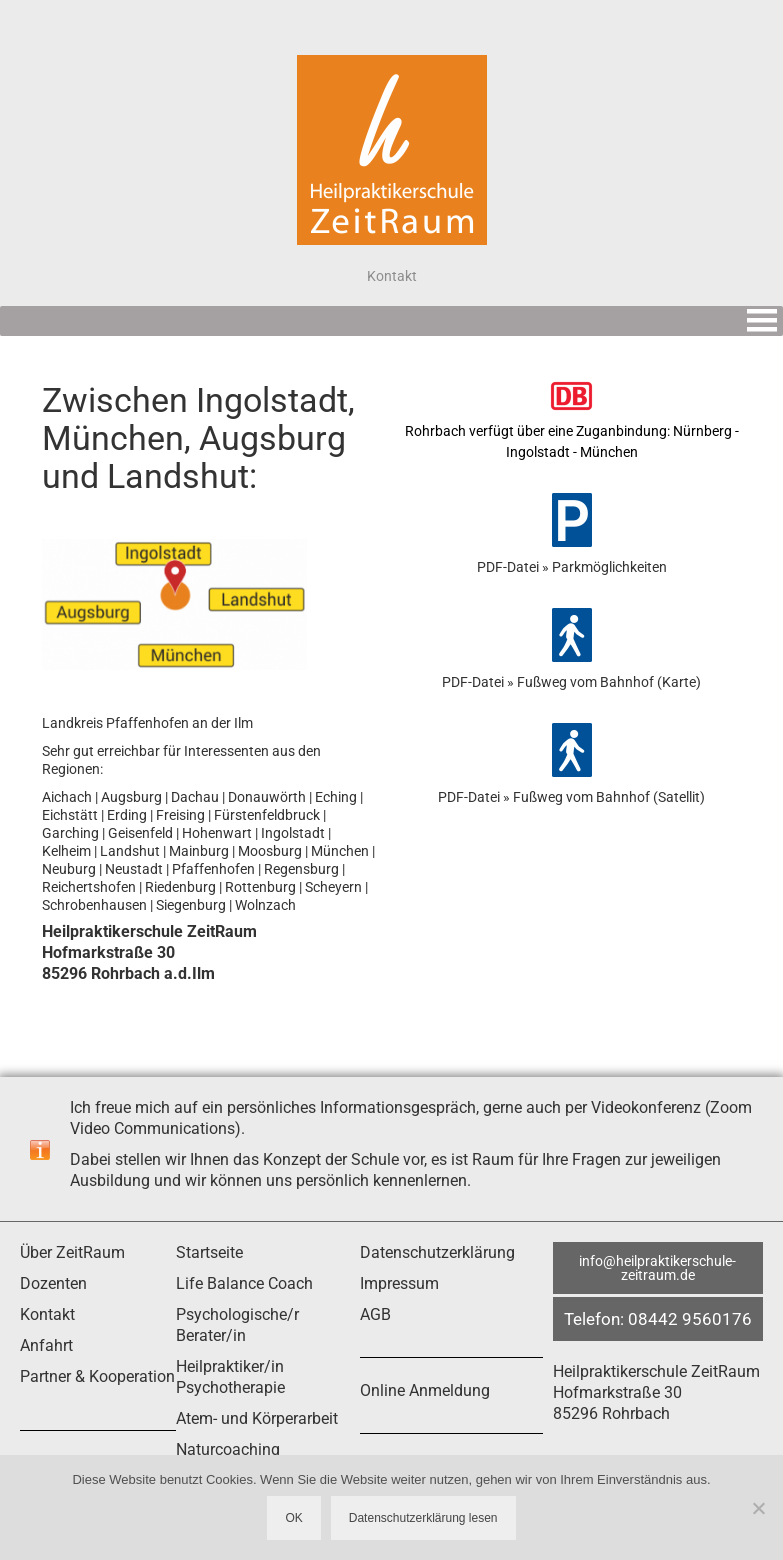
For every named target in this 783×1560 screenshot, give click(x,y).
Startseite (209, 1252)
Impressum (399, 1283)
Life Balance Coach (244, 1283)
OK (293, 1518)
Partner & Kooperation (97, 1376)
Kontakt (47, 1314)
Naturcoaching (228, 1449)
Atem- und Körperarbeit (257, 1418)
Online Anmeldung (425, 1390)
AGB (375, 1314)
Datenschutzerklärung (437, 1252)
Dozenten (53, 1283)
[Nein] (758, 1508)
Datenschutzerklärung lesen (423, 1518)
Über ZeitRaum (72, 1252)
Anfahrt (46, 1345)
